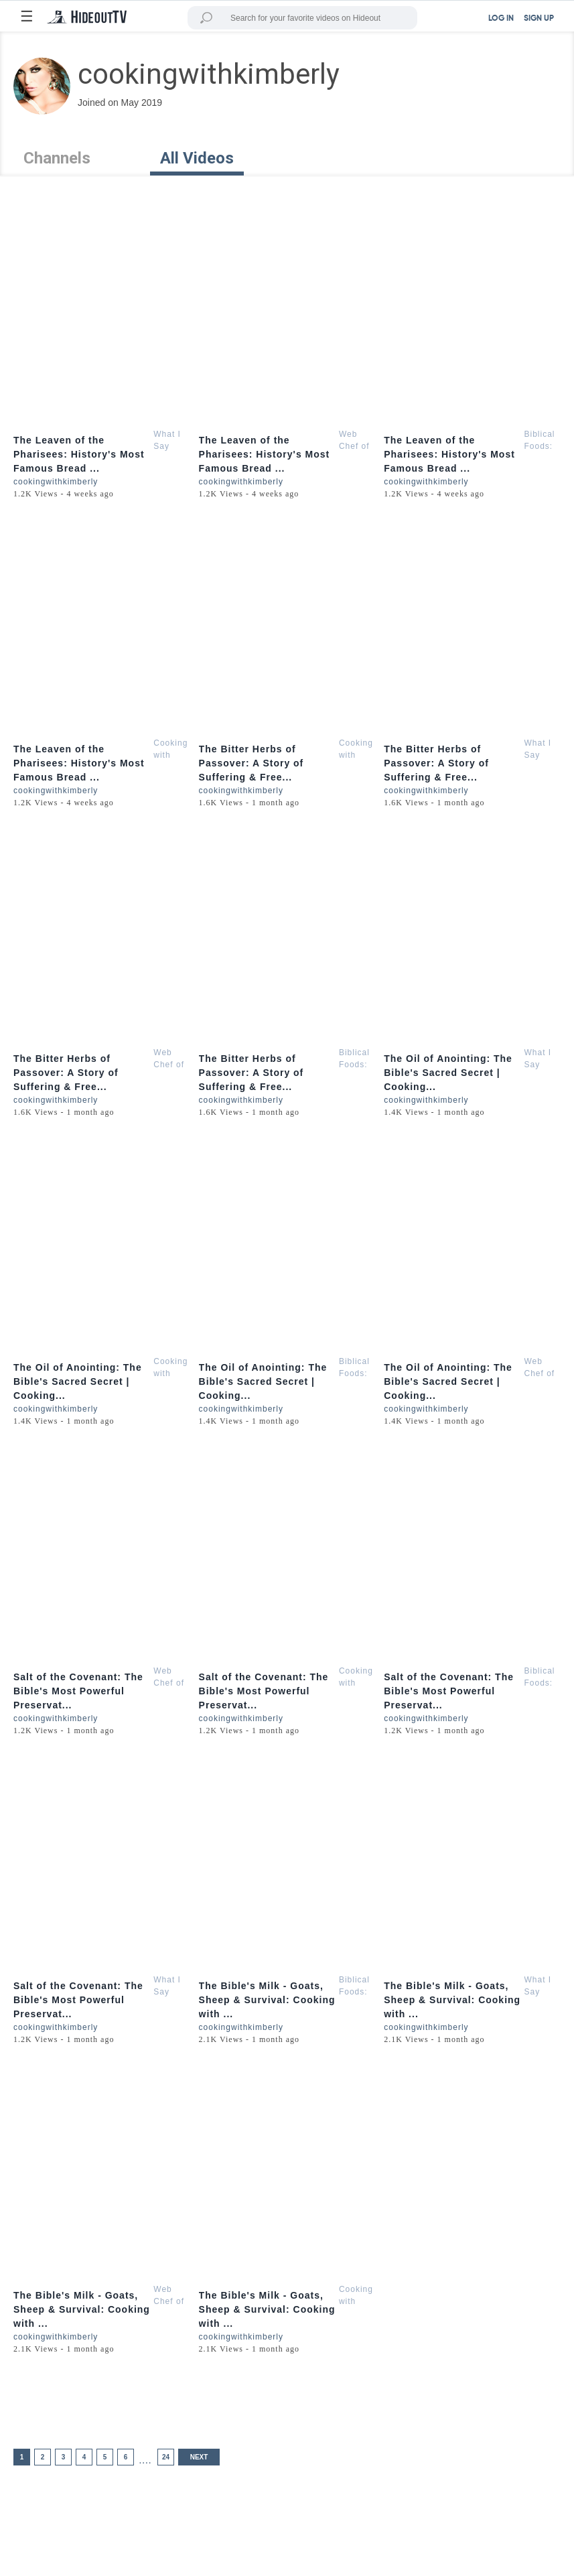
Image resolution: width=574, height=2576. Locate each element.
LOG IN (501, 19)
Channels (56, 158)
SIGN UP (539, 19)
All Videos (197, 158)
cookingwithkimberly (55, 481)
